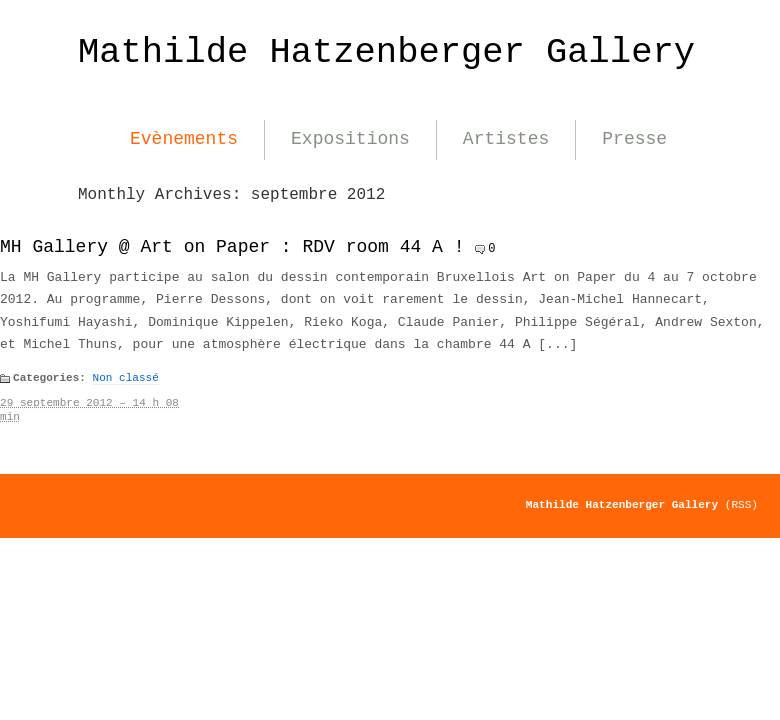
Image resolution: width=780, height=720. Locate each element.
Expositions (350, 139)
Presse (634, 139)
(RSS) (741, 505)
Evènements (184, 139)
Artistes (506, 139)
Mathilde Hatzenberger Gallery (386, 52)
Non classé (126, 378)
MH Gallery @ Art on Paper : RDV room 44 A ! (232, 247)
